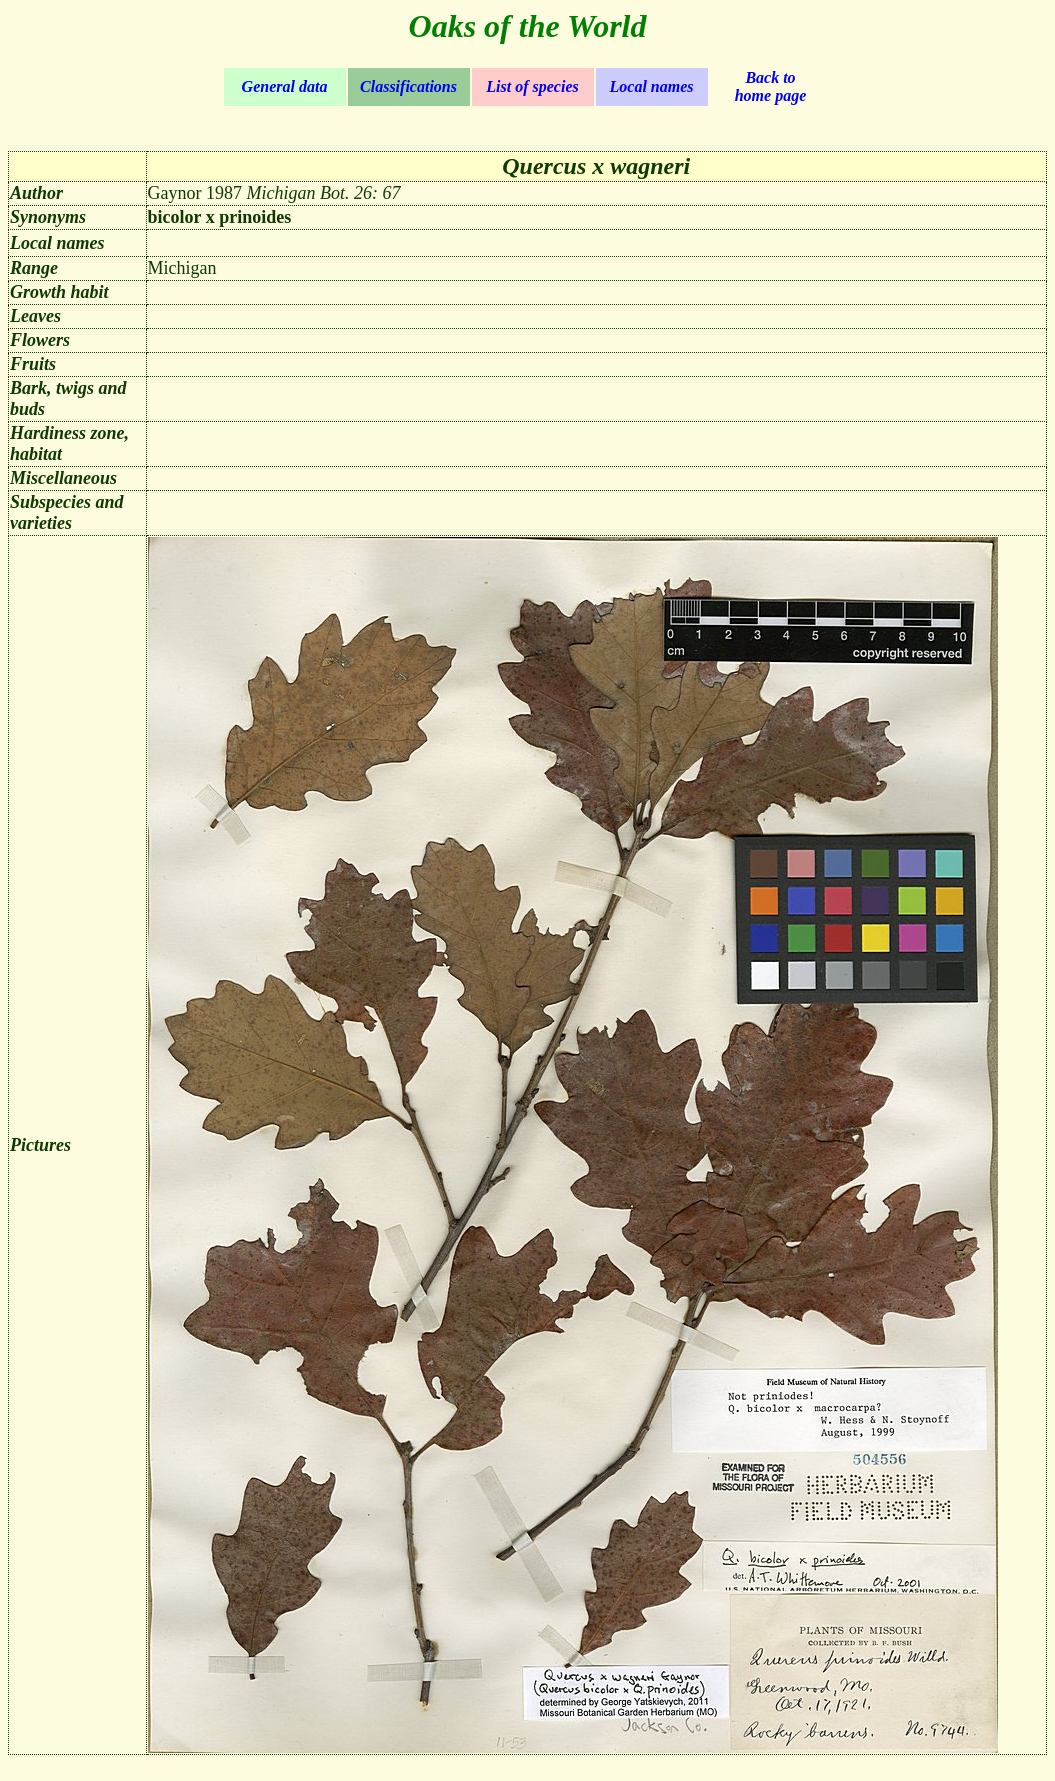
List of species (532, 86)
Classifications (408, 86)
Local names (652, 86)
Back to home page (771, 86)
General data (285, 86)
